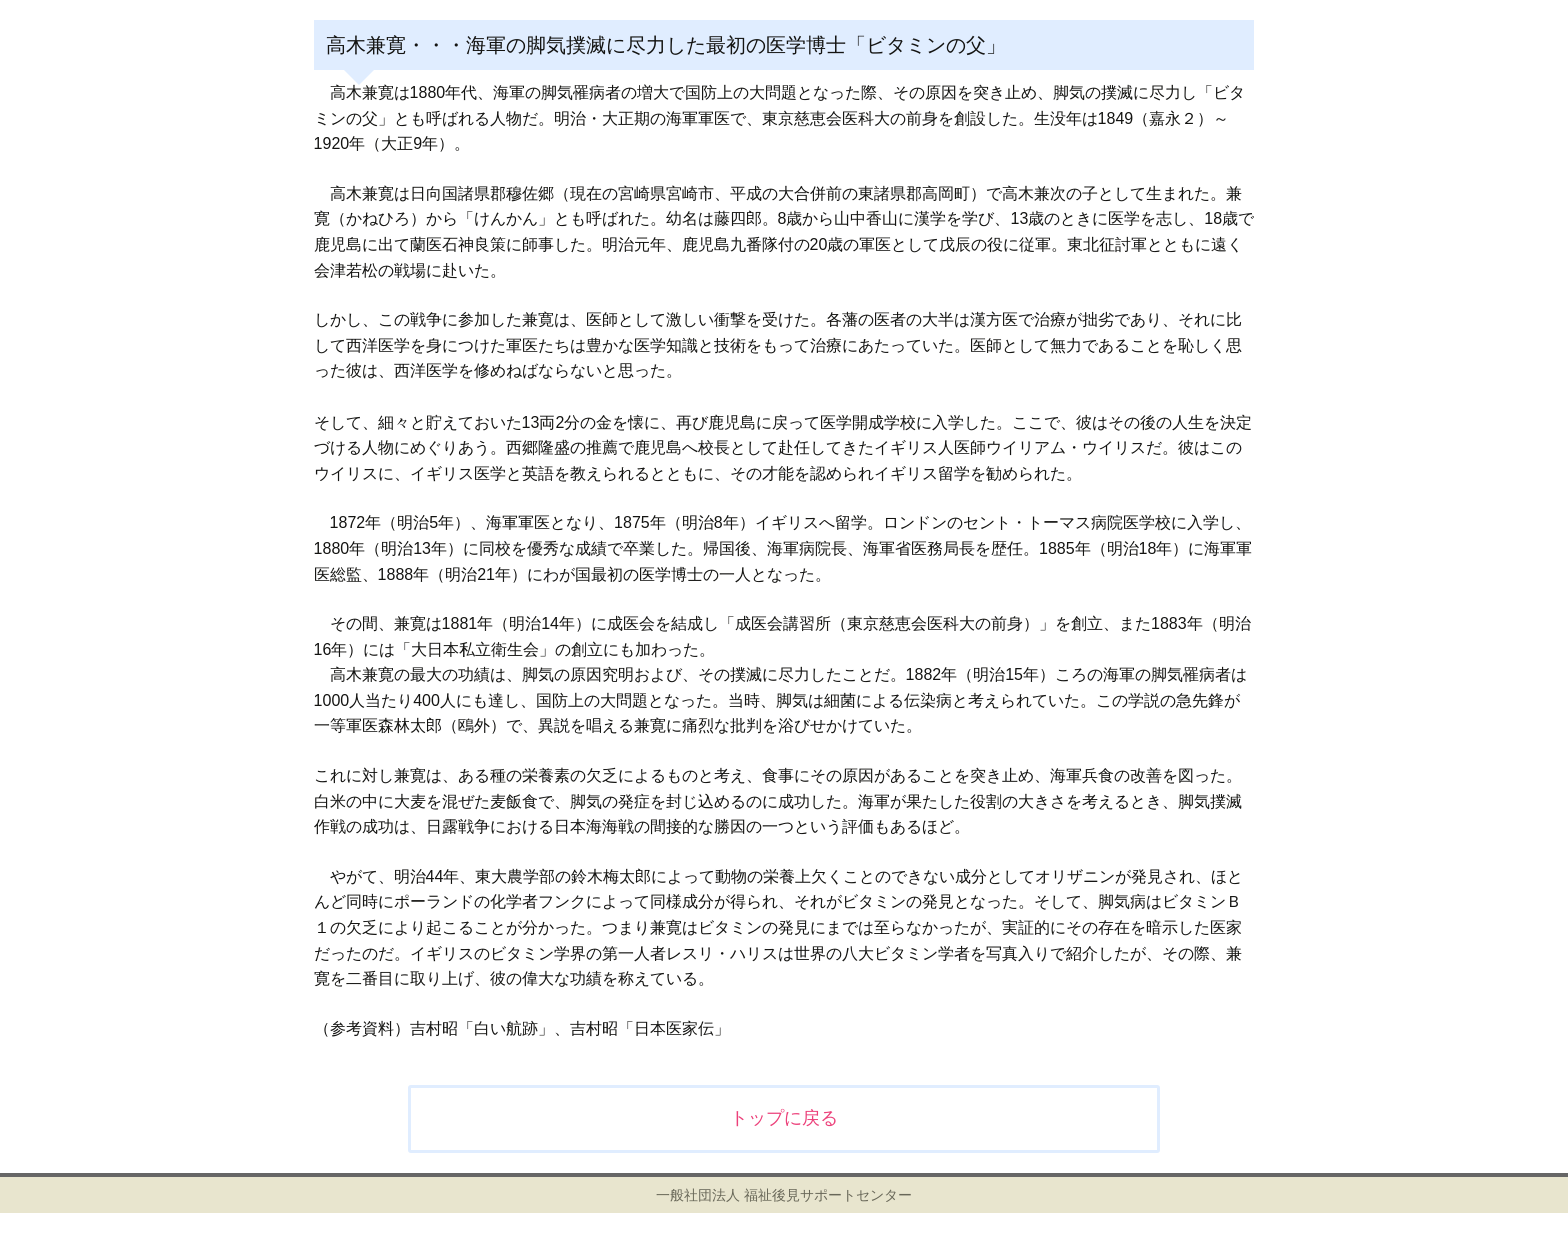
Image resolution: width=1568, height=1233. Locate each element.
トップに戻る (784, 1118)
